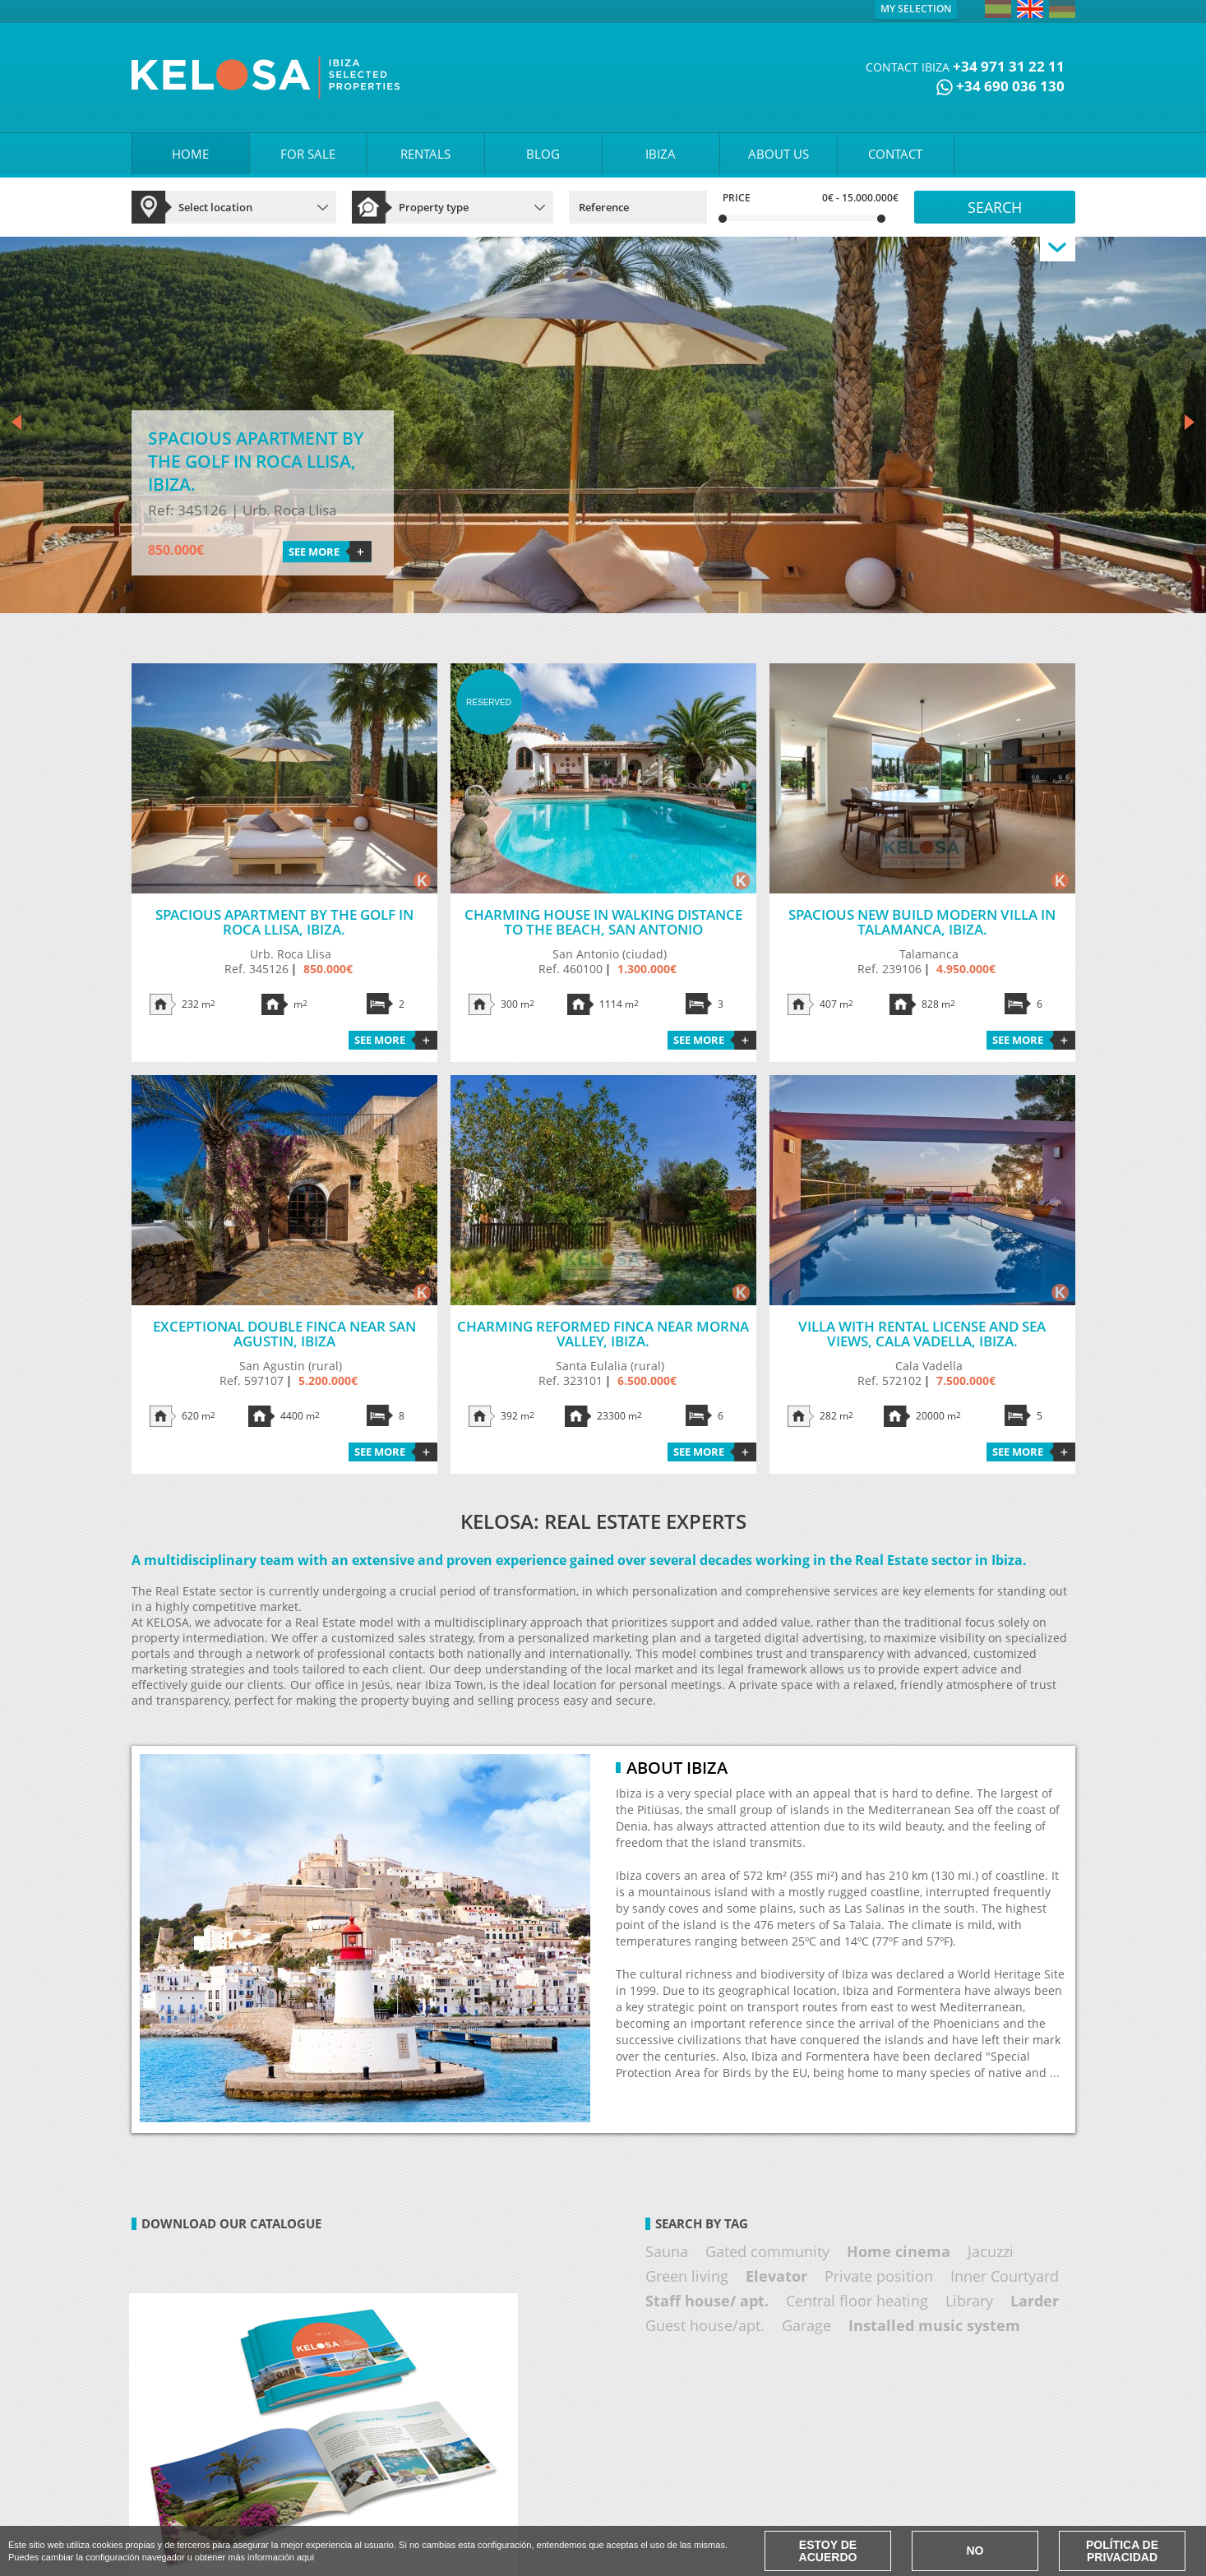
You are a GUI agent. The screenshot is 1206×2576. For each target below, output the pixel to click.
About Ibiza (677, 1768)
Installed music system (934, 2325)
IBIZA (660, 153)
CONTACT (895, 153)
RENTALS (425, 153)
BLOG (543, 153)
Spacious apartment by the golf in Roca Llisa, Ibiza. (284, 922)
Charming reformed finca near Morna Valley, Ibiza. (603, 1333)
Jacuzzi (991, 2251)
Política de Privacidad (1122, 2551)
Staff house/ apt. (707, 2301)
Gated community (767, 2251)
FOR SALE (307, 153)
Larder (1034, 2301)
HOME (190, 153)
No (975, 2550)
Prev (16, 423)
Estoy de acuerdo (828, 2551)
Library (969, 2301)
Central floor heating (857, 2301)
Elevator (776, 2276)
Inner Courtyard (1004, 2276)
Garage (806, 2325)
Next (1189, 423)
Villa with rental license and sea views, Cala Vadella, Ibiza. (922, 1333)
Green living (686, 2276)
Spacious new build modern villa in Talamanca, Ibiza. (922, 922)
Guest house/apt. (705, 2325)
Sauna (666, 2251)
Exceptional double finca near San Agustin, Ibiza (284, 1333)
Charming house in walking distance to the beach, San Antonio (603, 922)
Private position (879, 2276)
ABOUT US (778, 153)
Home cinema (898, 2251)
